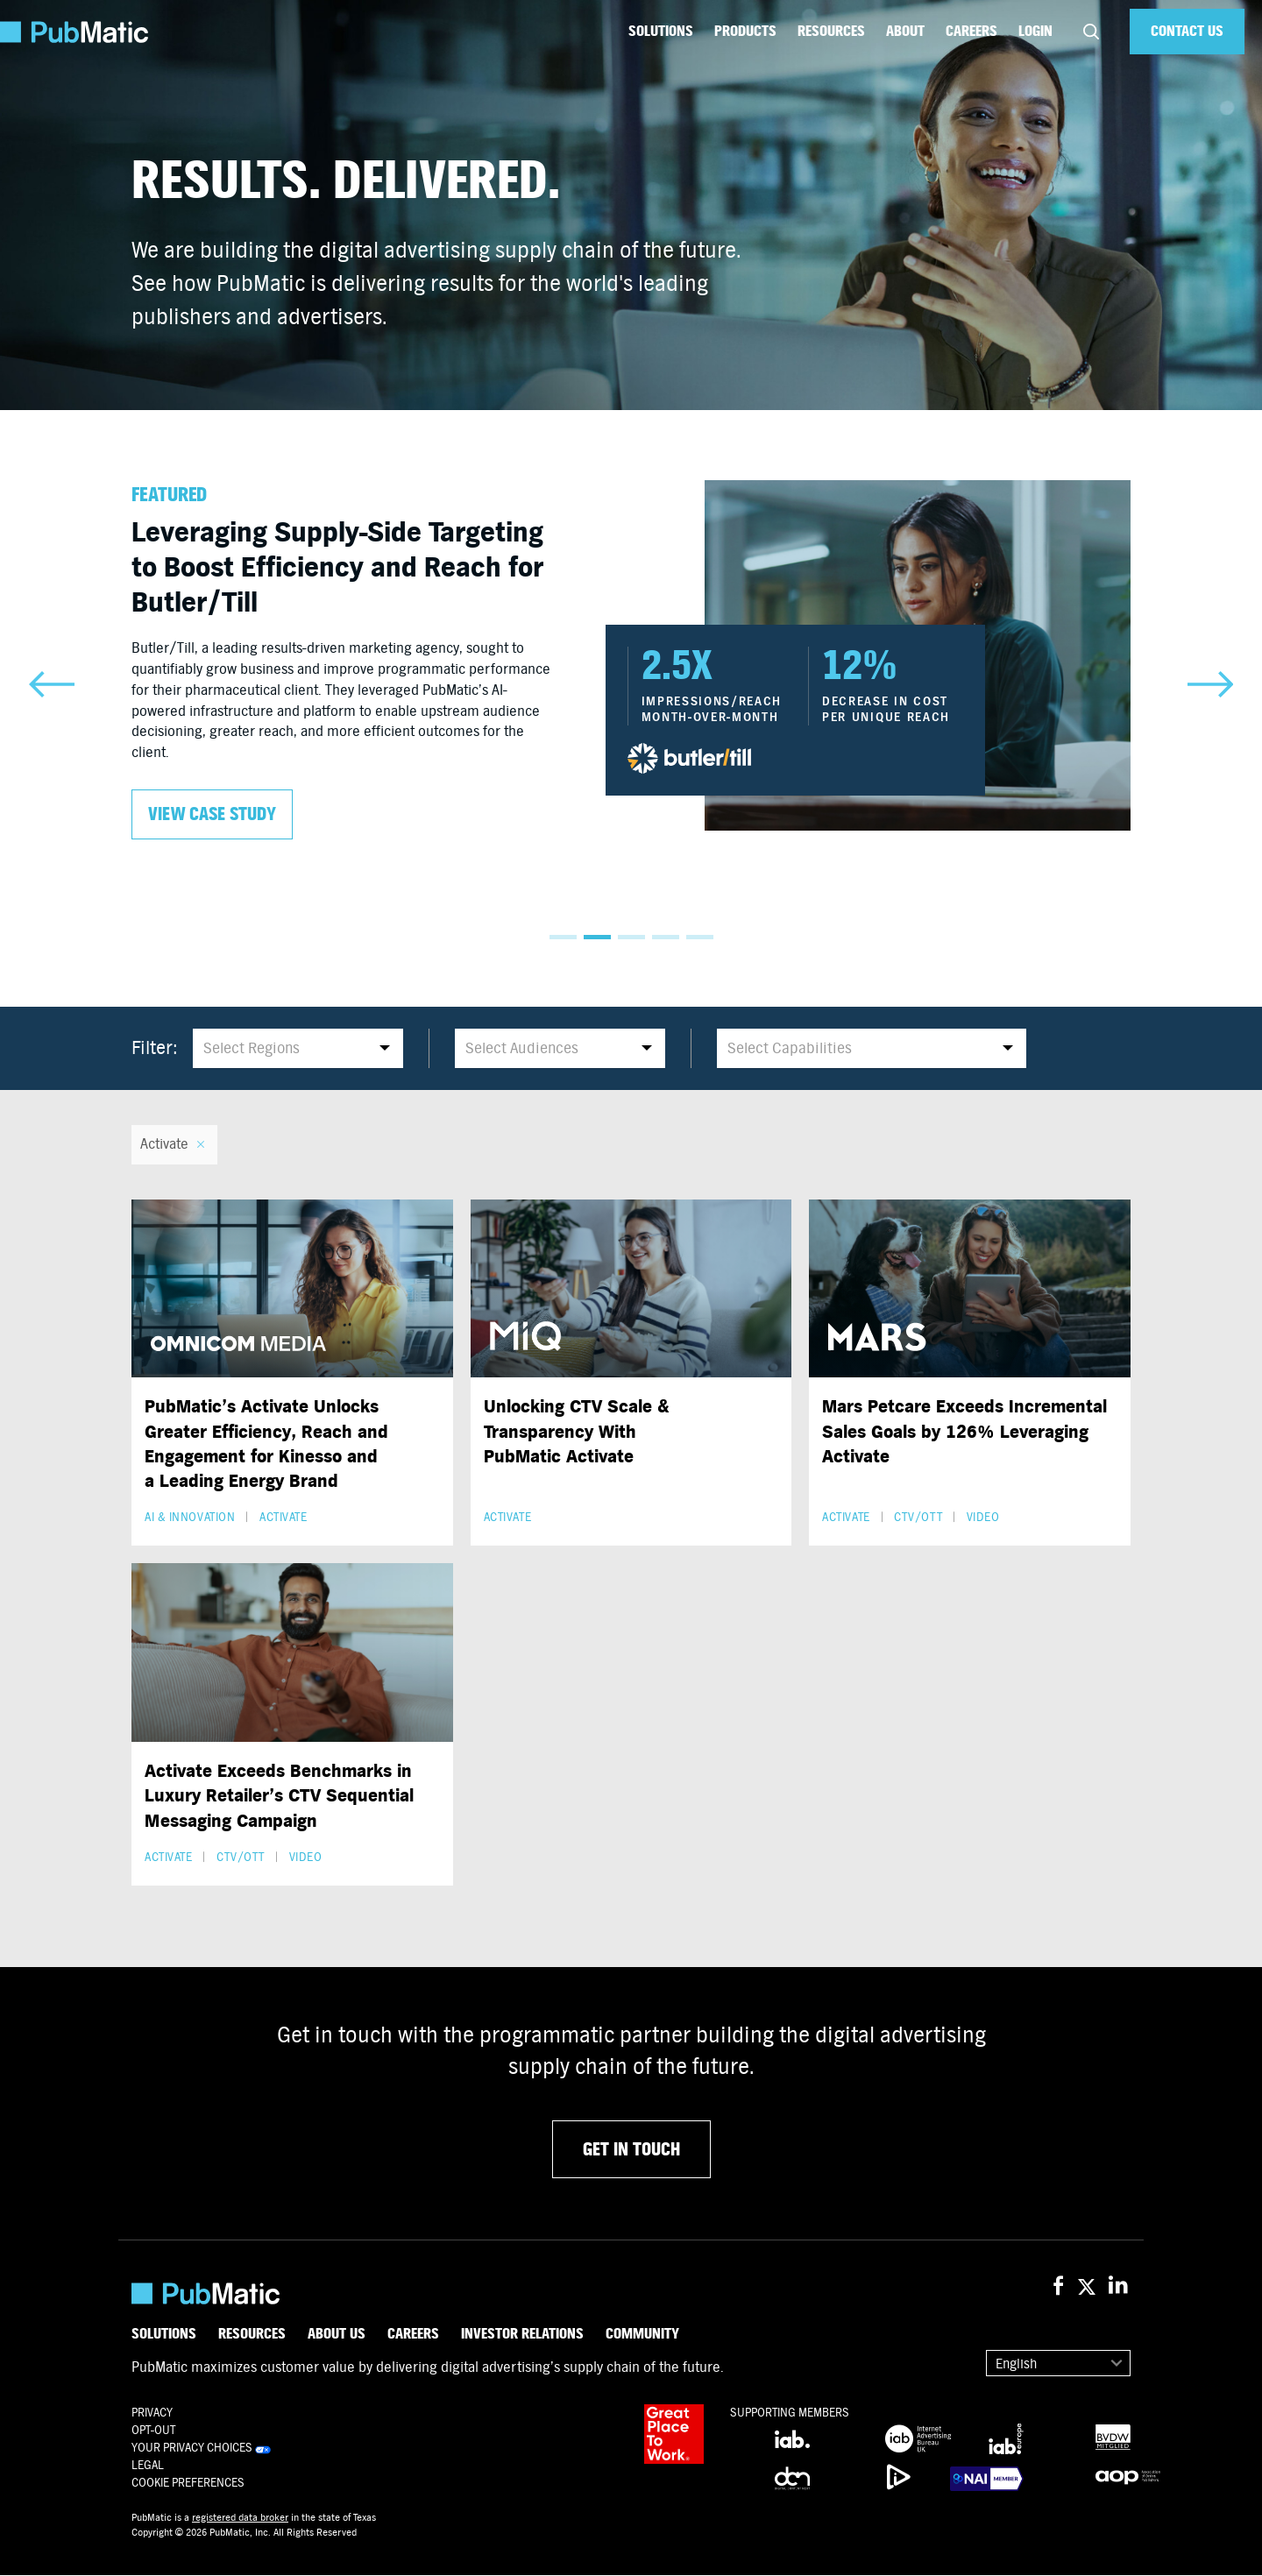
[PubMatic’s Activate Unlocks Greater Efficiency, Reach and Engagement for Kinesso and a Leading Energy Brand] (292, 1289)
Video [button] (983, 1518)
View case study (212, 814)
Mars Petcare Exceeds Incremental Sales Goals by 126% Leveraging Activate (964, 1432)
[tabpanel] (631, 659)
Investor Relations (522, 2334)
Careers (971, 31)
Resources (831, 31)
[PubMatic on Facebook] (1058, 2287)
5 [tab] (699, 937)
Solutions (660, 31)
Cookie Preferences (188, 2483)
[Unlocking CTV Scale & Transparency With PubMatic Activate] (631, 1289)
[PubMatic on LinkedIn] (1120, 2287)
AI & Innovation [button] (190, 1518)
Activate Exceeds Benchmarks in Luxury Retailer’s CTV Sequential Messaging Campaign (279, 1796)
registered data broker (240, 2518)
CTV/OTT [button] (918, 1518)
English (1016, 2364)
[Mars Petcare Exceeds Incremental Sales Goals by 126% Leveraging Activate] (970, 1289)
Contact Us (1187, 31)
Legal (147, 2466)
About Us (336, 2334)
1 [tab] (563, 937)
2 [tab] (597, 937)
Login (1035, 31)
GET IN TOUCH (631, 2150)
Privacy (152, 2413)
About (905, 31)
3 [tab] (631, 937)
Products (745, 31)
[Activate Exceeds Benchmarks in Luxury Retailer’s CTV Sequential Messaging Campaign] (292, 1653)
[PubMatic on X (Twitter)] (1089, 2287)
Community (642, 2334)
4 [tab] (665, 937)
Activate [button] (283, 1518)
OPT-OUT (153, 2431)
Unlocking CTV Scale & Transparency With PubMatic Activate (577, 1432)
